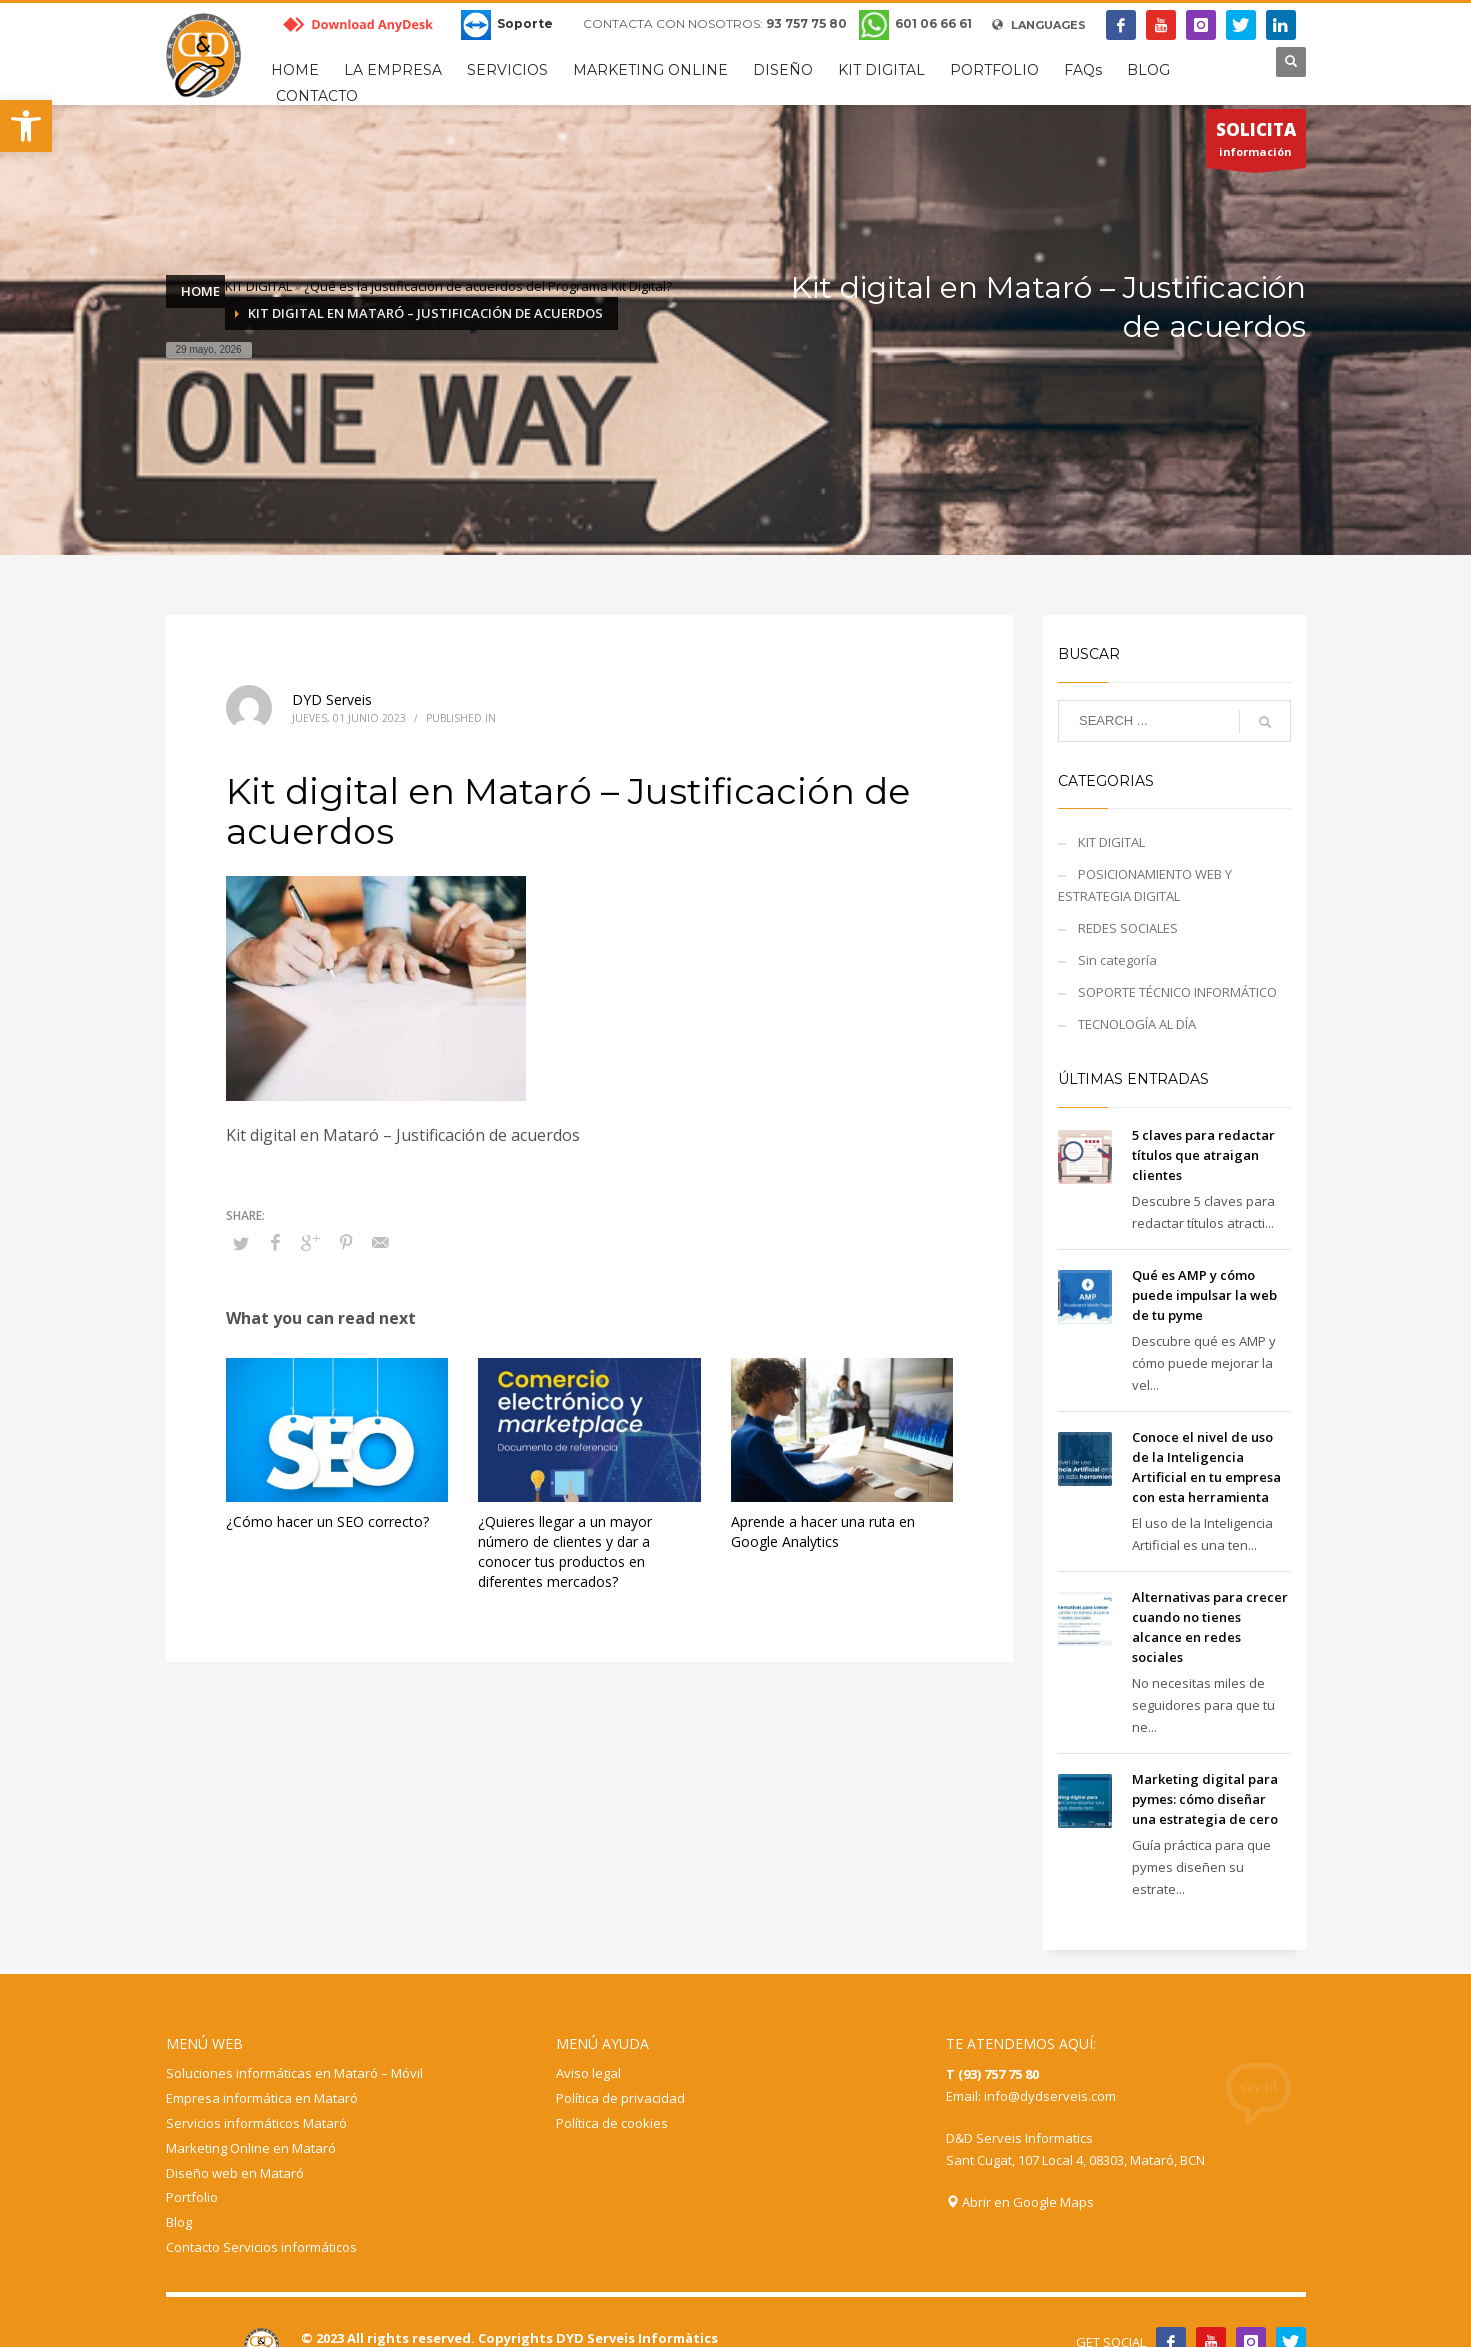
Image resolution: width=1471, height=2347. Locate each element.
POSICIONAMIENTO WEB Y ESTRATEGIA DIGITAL (1145, 885)
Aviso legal (588, 2073)
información (1256, 143)
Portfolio (192, 2197)
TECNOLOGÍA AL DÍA (1137, 1024)
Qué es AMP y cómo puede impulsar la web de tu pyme (1204, 1295)
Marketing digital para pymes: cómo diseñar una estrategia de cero (1205, 1799)
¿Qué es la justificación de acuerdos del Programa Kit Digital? (488, 286)
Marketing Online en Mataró (251, 2148)
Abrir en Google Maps (1020, 2202)
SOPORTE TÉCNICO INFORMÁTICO (1177, 992)
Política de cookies (612, 2123)
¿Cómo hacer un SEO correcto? (327, 1521)
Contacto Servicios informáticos (261, 2247)
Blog (179, 2222)
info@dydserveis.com (1050, 2096)
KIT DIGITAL (258, 286)
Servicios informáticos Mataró (256, 2123)
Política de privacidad (620, 2098)
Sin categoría (1117, 960)
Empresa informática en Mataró (262, 2098)
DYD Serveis (332, 699)
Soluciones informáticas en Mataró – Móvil (294, 2073)
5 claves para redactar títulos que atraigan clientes (1203, 1155)
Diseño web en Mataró (235, 2173)
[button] (26, 126)
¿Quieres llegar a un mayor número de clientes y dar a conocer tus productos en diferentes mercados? (565, 1551)
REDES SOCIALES (1128, 928)
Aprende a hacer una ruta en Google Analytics (823, 1531)
